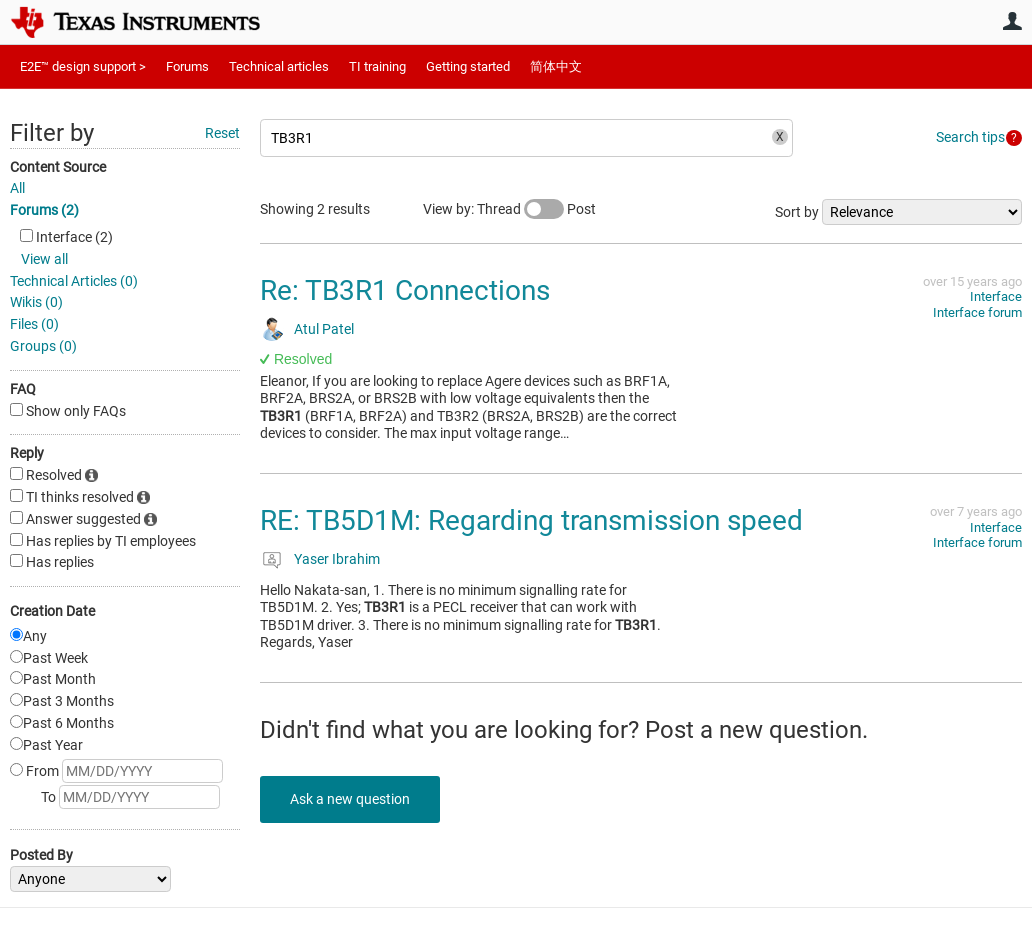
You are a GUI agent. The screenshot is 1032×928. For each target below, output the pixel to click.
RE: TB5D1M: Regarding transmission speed (531, 520)
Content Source (58, 167)
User (1012, 21)
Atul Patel (324, 329)
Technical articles (279, 66)
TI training (377, 66)
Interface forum (977, 312)
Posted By (41, 855)
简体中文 (556, 66)
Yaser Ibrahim (337, 559)
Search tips (970, 137)
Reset (222, 133)
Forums (187, 66)
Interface (996, 296)
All (17, 188)
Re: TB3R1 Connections (405, 290)
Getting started (468, 66)
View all (44, 259)
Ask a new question (350, 799)
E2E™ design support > (83, 66)
